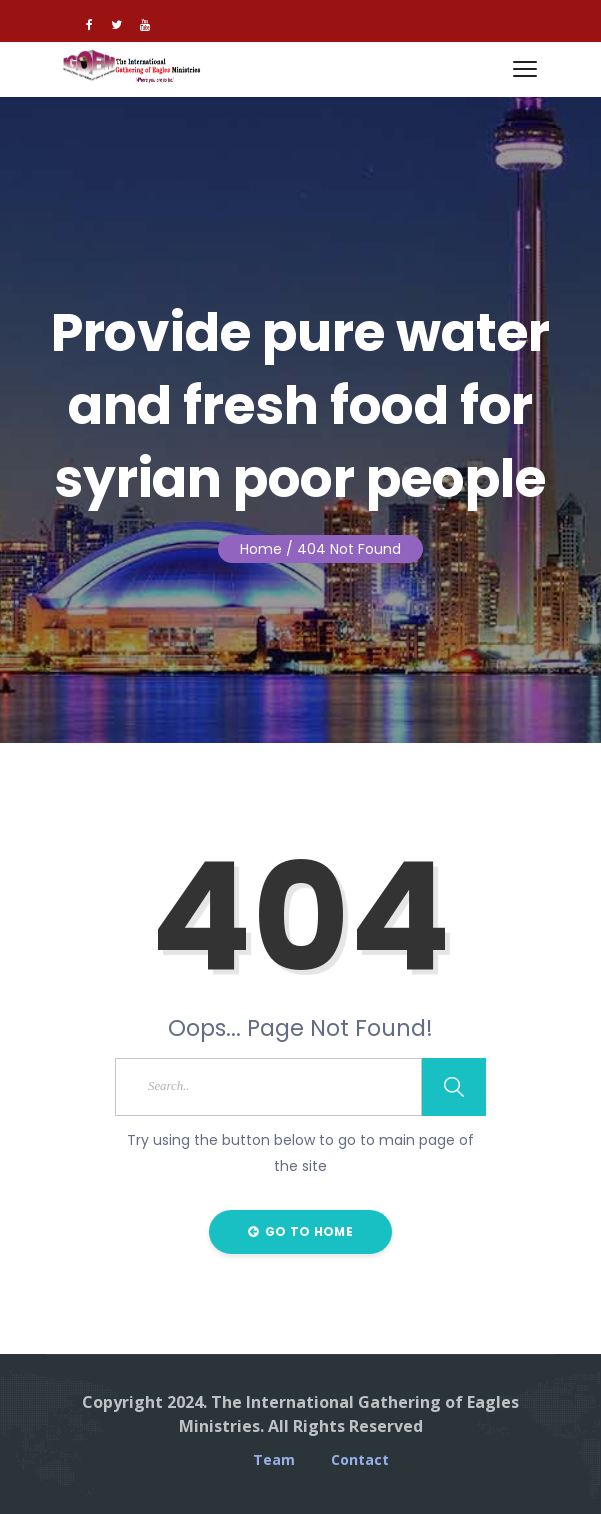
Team (274, 1460)
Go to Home (300, 1231)
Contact (360, 1460)
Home (261, 549)
